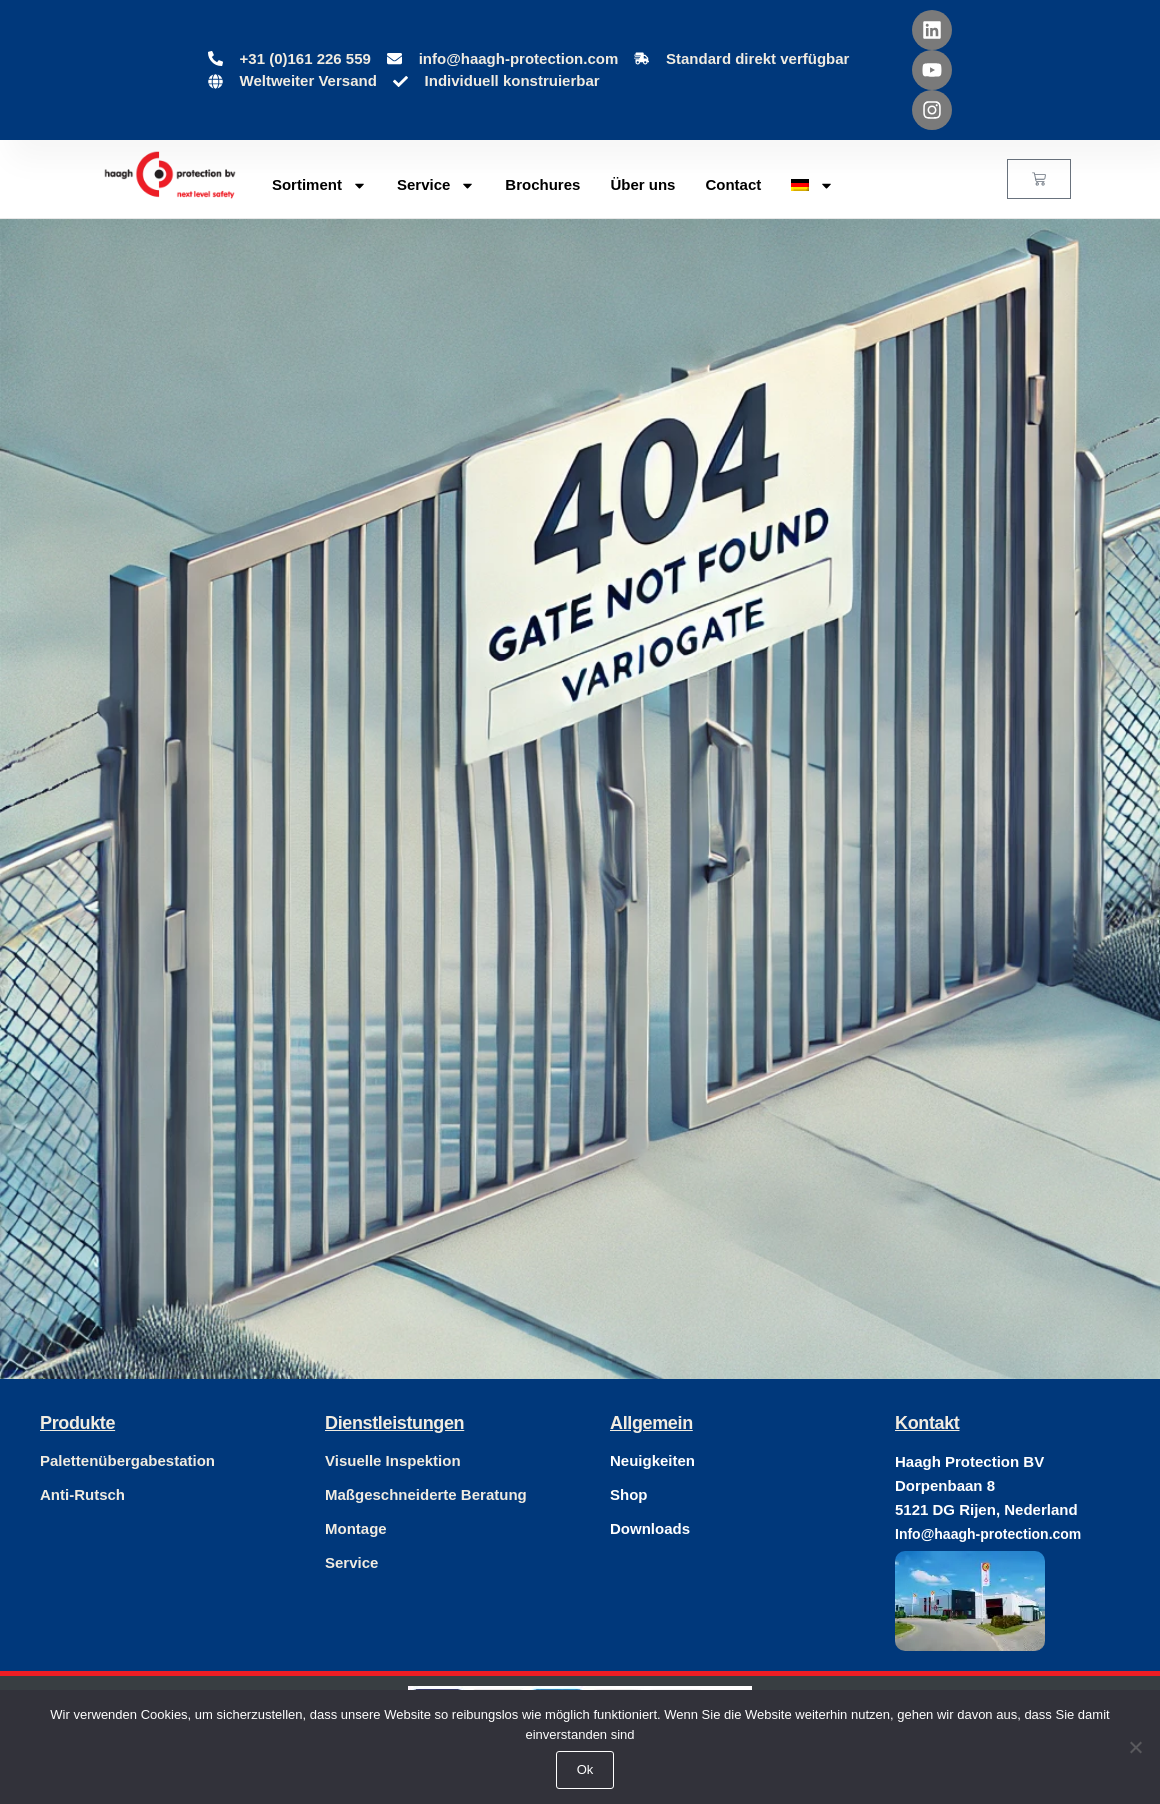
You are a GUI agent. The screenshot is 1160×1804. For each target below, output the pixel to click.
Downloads (650, 1528)
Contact (733, 184)
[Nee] (1135, 1747)
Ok (585, 1769)
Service (436, 185)
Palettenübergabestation (127, 1460)
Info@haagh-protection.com (988, 1534)
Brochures (542, 184)
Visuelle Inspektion (393, 1460)
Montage (356, 1528)
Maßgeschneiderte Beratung (426, 1494)
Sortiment (319, 185)
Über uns (642, 184)
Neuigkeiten (652, 1460)
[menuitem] (812, 185)
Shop (629, 1494)
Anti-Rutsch (82, 1494)
